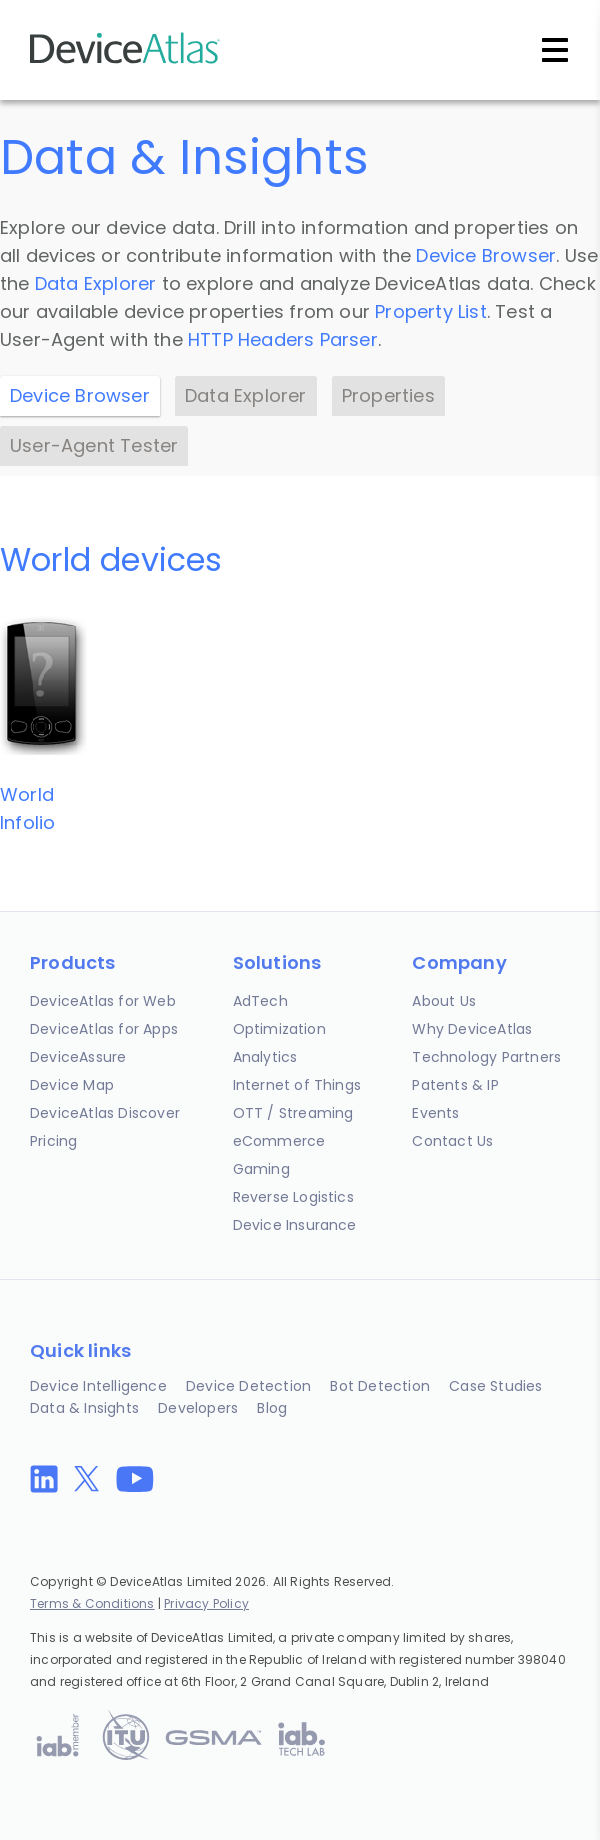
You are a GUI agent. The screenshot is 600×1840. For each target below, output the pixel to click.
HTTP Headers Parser (283, 339)
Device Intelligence (98, 1386)
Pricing (53, 1141)
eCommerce (279, 1141)
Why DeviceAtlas (472, 1029)
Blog (272, 1408)
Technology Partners (486, 1057)
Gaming (261, 1169)
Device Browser (486, 255)
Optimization (279, 1029)
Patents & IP (455, 1085)
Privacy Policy (206, 1603)
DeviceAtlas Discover (105, 1113)
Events (435, 1113)
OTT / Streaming (293, 1113)
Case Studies (495, 1386)
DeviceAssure (78, 1057)
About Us (444, 1001)
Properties (388, 395)
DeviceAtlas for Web (103, 1001)
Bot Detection (380, 1386)
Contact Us (452, 1141)
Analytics (265, 1057)
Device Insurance (295, 1225)
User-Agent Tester (94, 445)
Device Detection (248, 1386)
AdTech (260, 1001)
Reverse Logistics (293, 1197)
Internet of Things (297, 1085)
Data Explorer (96, 283)
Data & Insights (84, 1408)
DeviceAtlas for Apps (104, 1029)
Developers (198, 1408)
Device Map (72, 1085)
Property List (431, 311)
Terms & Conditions (92, 1603)
